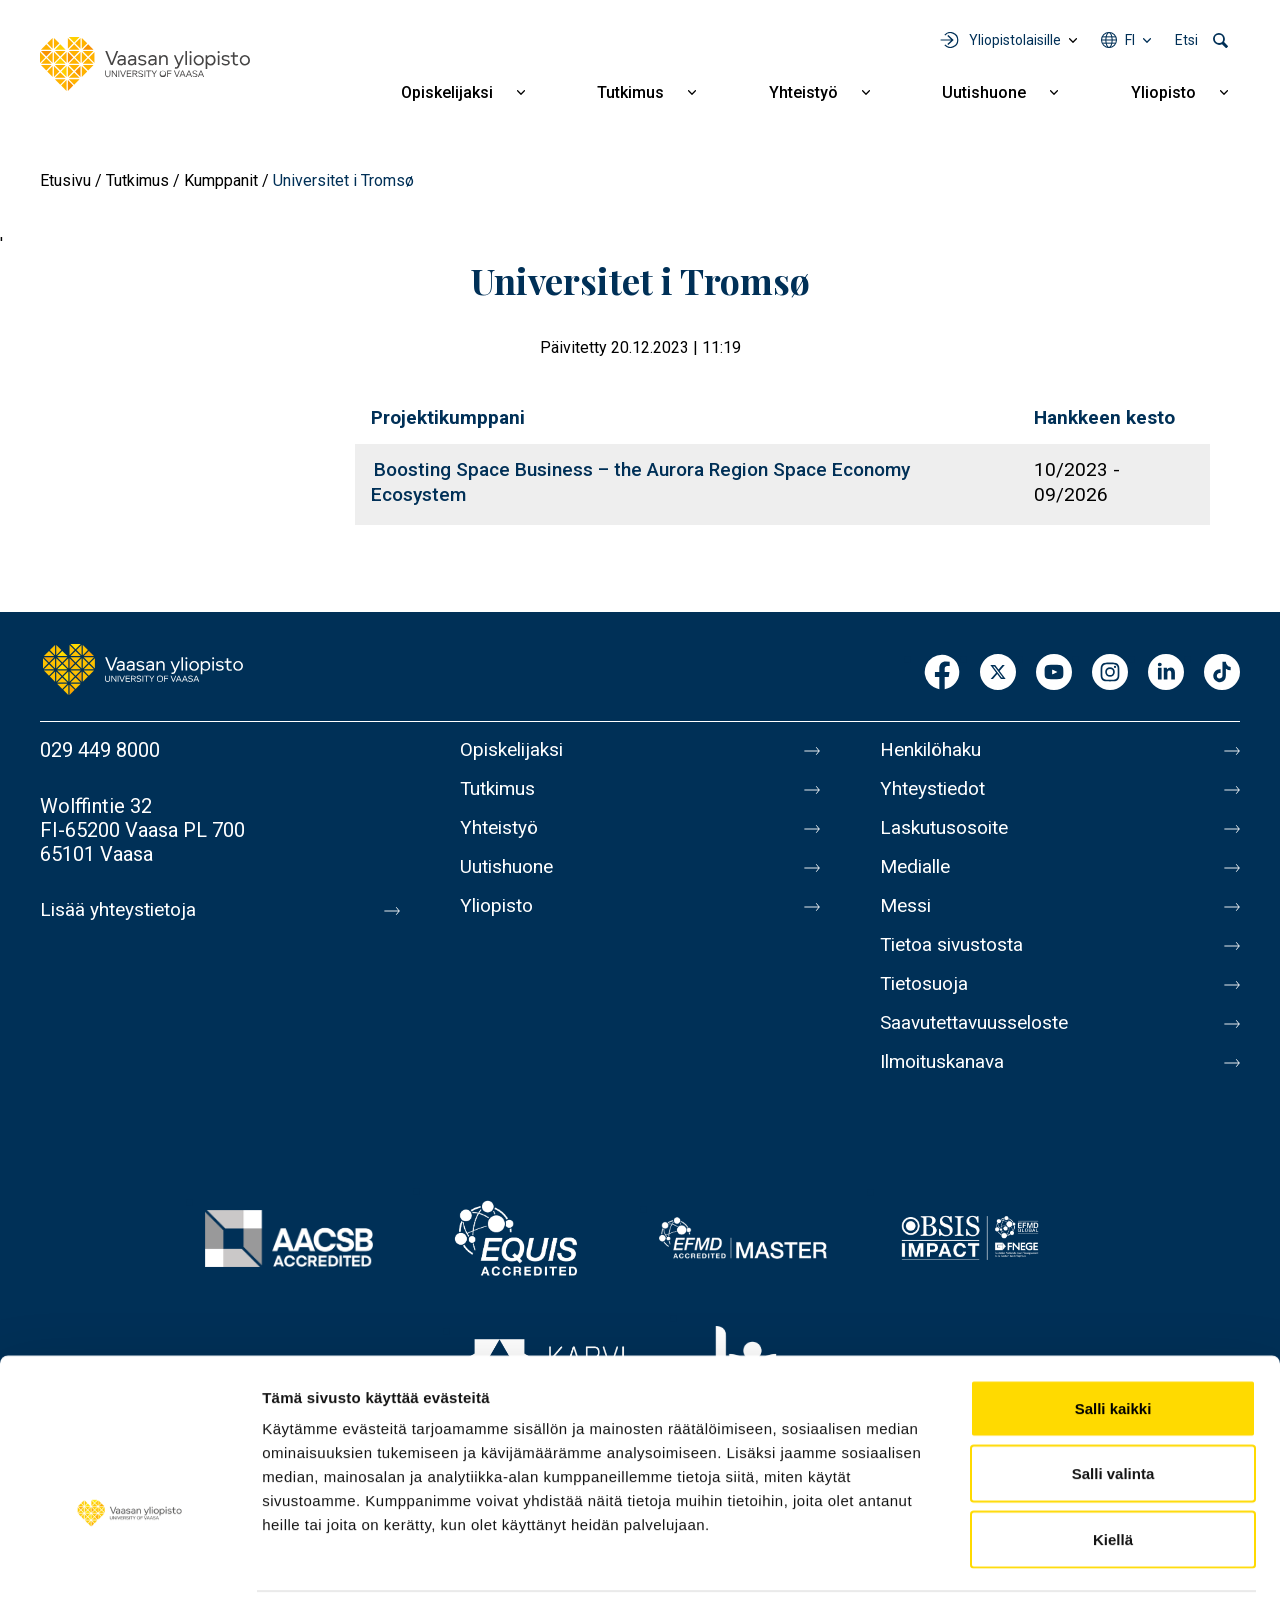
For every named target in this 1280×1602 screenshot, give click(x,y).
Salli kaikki (1113, 1339)
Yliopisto (1163, 92)
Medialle (918, 876)
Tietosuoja (926, 1002)
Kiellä (1113, 1470)
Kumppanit (221, 180)
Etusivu (65, 180)
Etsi (1186, 40)
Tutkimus (630, 92)
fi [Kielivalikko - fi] (1130, 40)
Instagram (1110, 673)
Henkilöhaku (934, 750)
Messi (907, 918)
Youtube (1054, 673)
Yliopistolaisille (1015, 40)
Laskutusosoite (947, 834)
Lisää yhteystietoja (121, 910)
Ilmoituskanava (946, 1086)
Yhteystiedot (936, 792)
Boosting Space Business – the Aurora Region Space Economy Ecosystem (640, 482)
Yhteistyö (803, 92)
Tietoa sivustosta (956, 960)
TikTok (1222, 673)
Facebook (942, 673)
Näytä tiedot (1069, 1562)
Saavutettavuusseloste (980, 1044)
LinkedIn (1166, 673)
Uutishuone (984, 92)
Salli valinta (1113, 1405)
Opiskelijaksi (447, 92)
